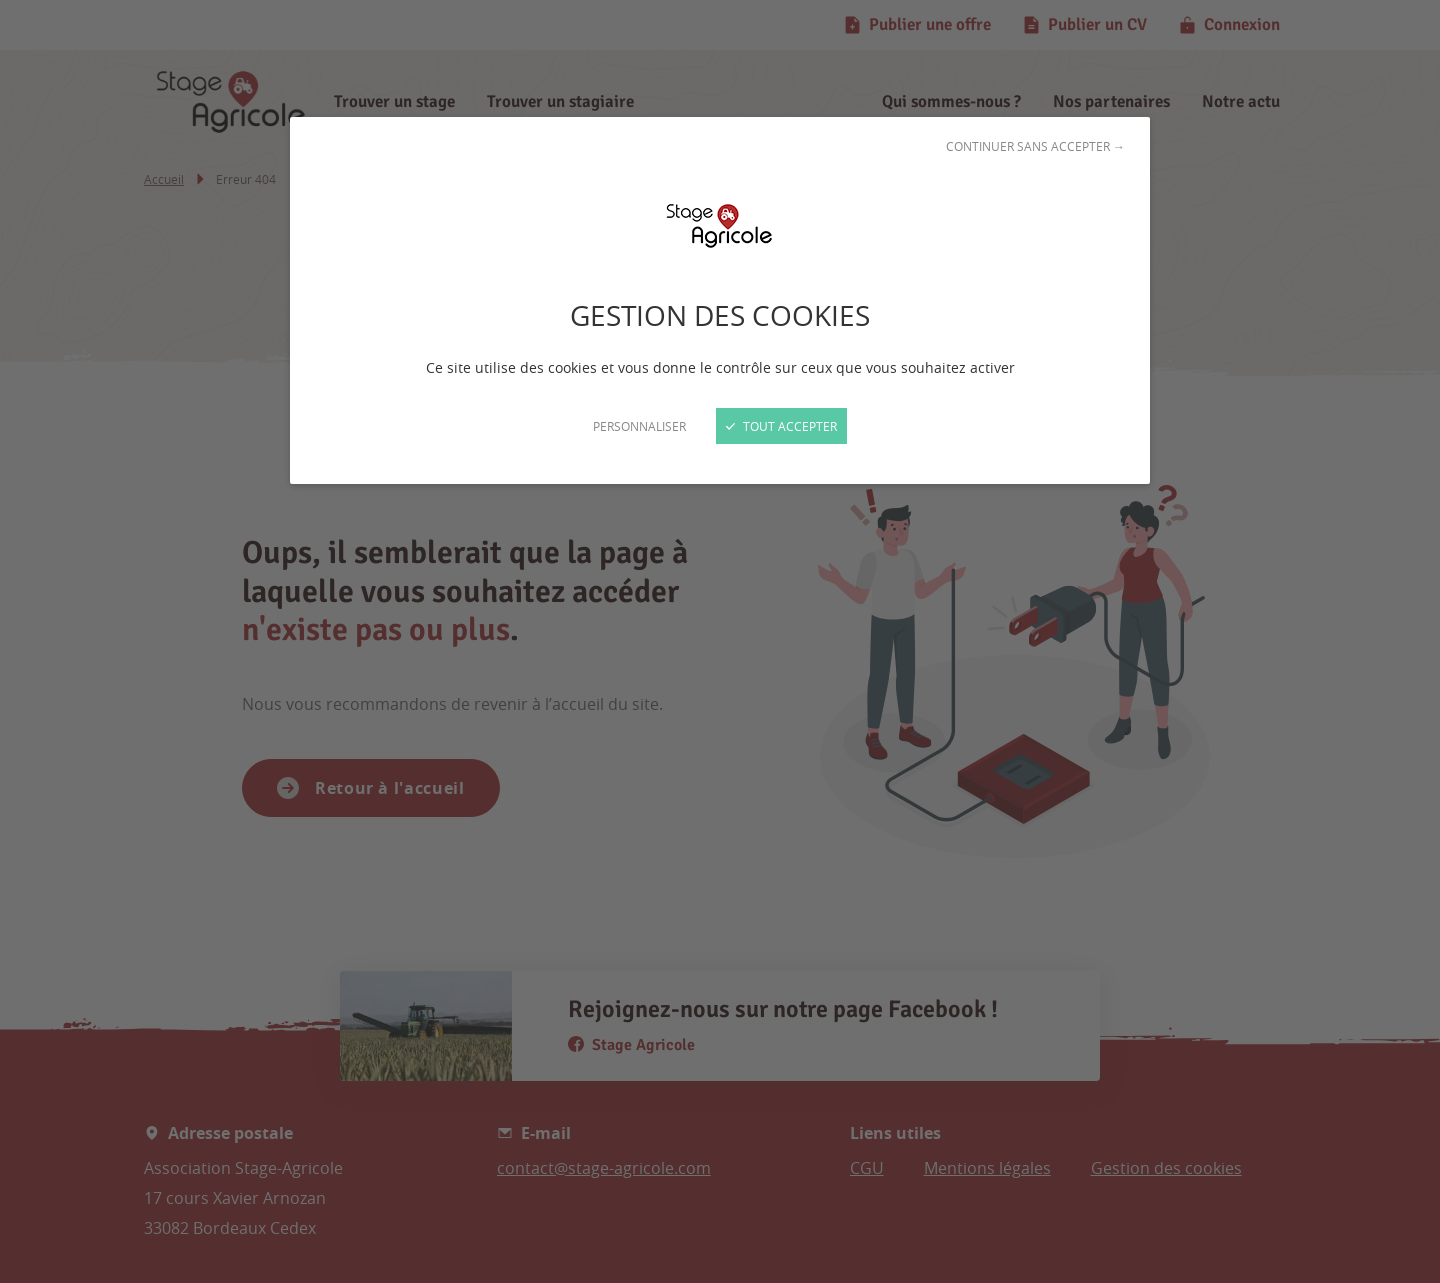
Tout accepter (781, 426)
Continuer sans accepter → (1035, 146)
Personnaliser (639, 426)
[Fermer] (720, 641)
